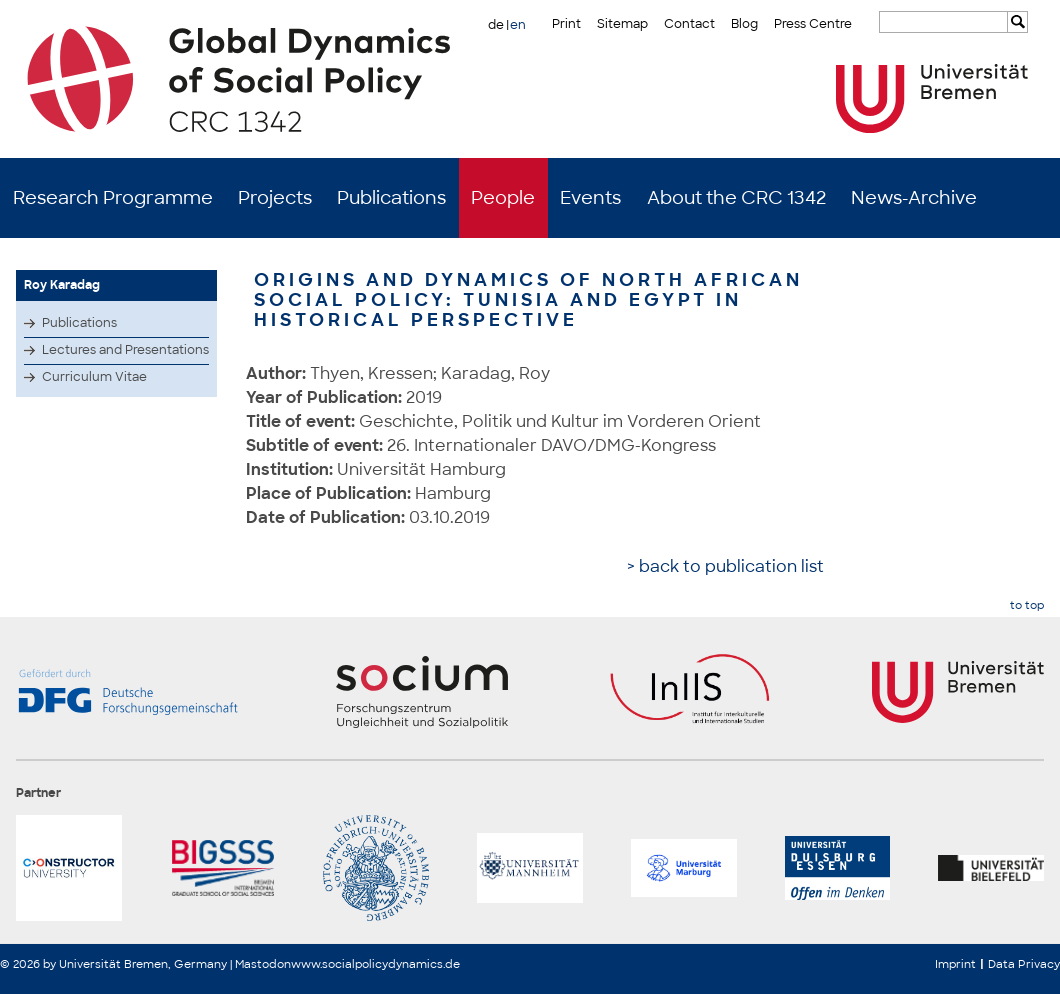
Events (590, 198)
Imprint (955, 964)
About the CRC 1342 (736, 198)
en (518, 25)
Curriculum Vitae (94, 377)
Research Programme (113, 198)
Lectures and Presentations (125, 350)
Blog (744, 24)
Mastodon (263, 964)
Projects (275, 198)
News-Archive (914, 198)
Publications (391, 198)
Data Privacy (1024, 964)
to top (1027, 605)
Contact (689, 24)
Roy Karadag (62, 285)
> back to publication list (725, 566)
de (496, 25)
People (503, 198)
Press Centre (813, 24)
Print (566, 24)
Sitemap (622, 24)
